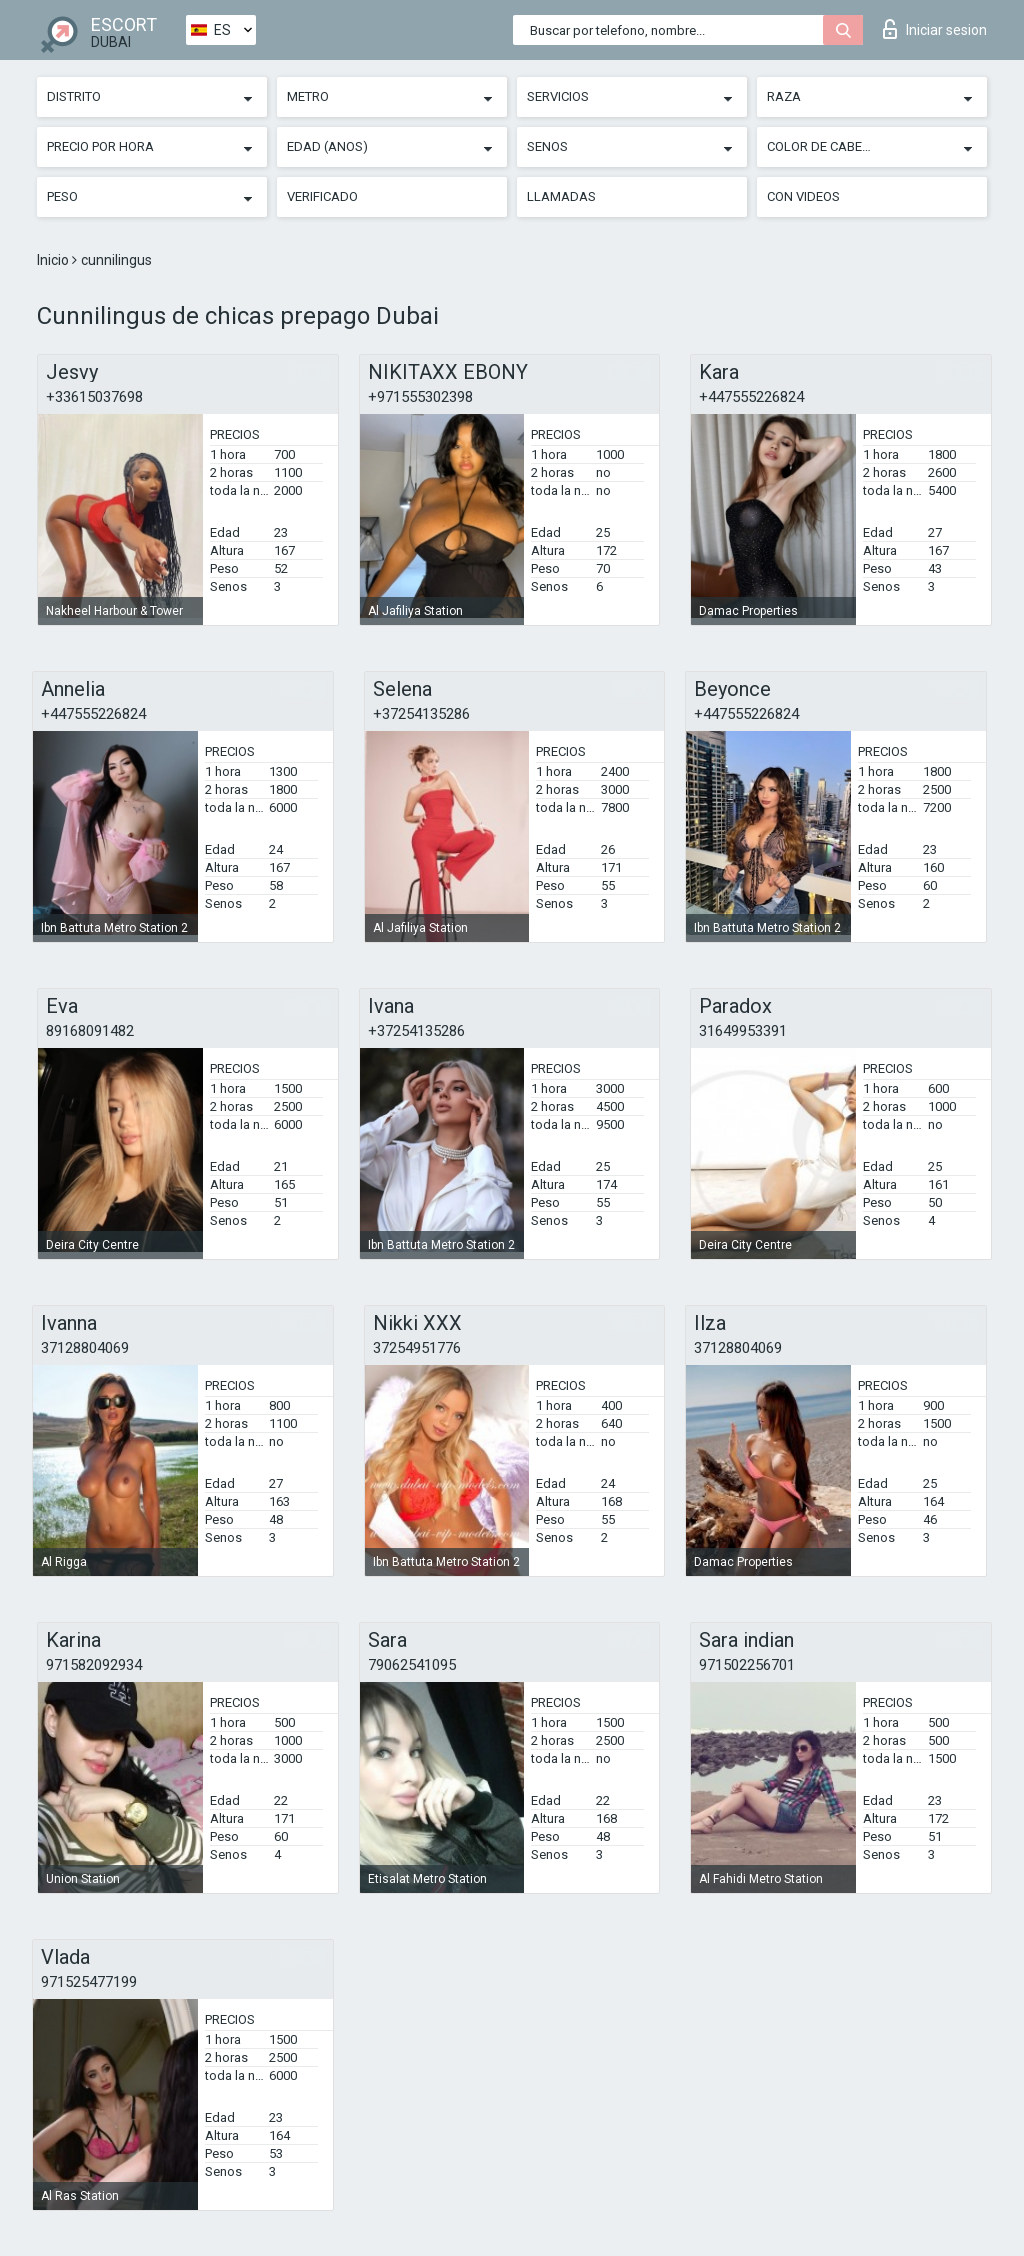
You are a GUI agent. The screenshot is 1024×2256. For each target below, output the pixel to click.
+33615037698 (94, 397)
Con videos (803, 196)
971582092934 (94, 1665)
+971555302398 (420, 397)
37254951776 (417, 1348)
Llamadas (561, 196)
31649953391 (743, 1031)
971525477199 (89, 1982)
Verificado (322, 196)
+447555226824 (751, 397)
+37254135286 (421, 714)
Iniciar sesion (935, 29)
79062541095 (412, 1665)
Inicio (54, 260)
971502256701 (747, 1665)
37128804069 (85, 1348)
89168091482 (90, 1031)
